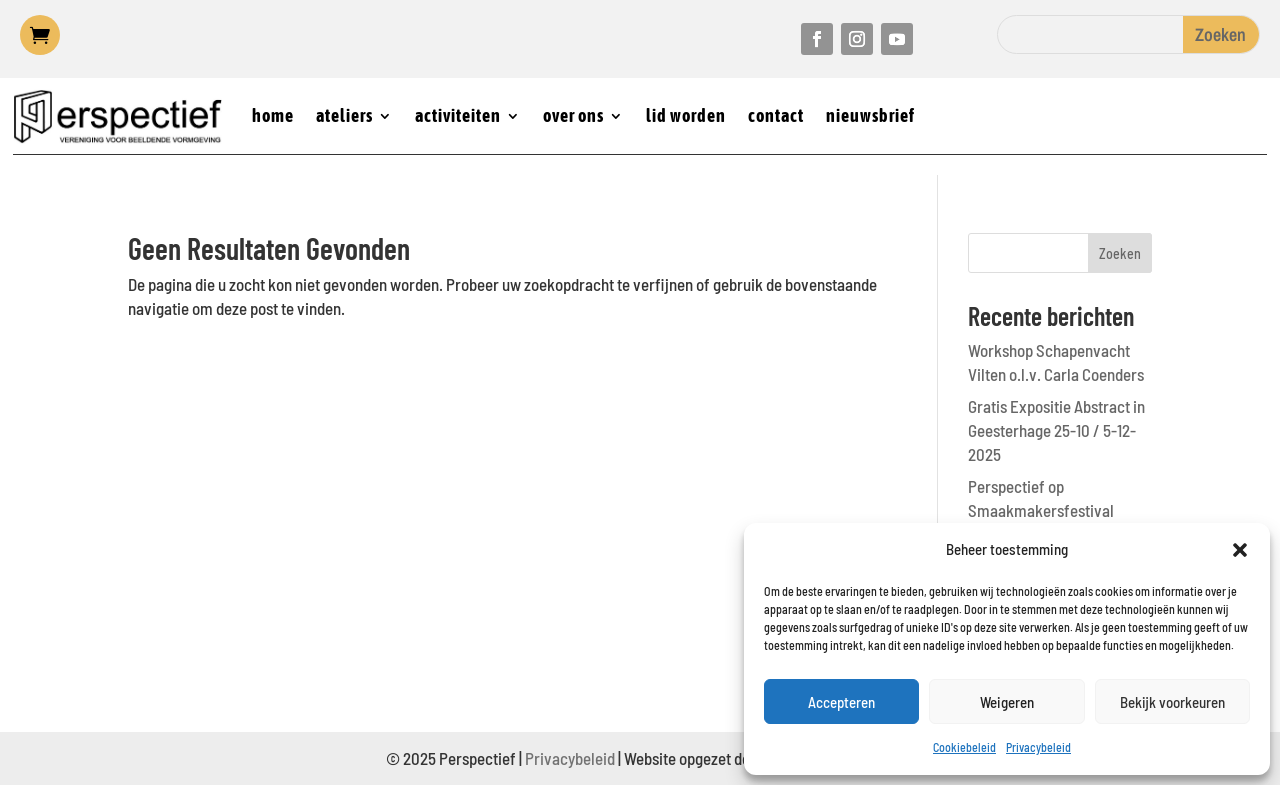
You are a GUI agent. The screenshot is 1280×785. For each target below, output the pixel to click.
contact (776, 115)
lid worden (686, 115)
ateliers (344, 115)
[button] (1240, 550)
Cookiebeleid (964, 747)
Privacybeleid (1038, 747)
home (273, 115)
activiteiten (458, 115)
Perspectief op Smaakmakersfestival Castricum (1041, 510)
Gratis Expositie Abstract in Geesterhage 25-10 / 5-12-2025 (1056, 430)
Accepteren (841, 702)
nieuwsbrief (870, 115)
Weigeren (1007, 702)
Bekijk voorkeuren (1172, 702)
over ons (573, 115)
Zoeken (1120, 253)
